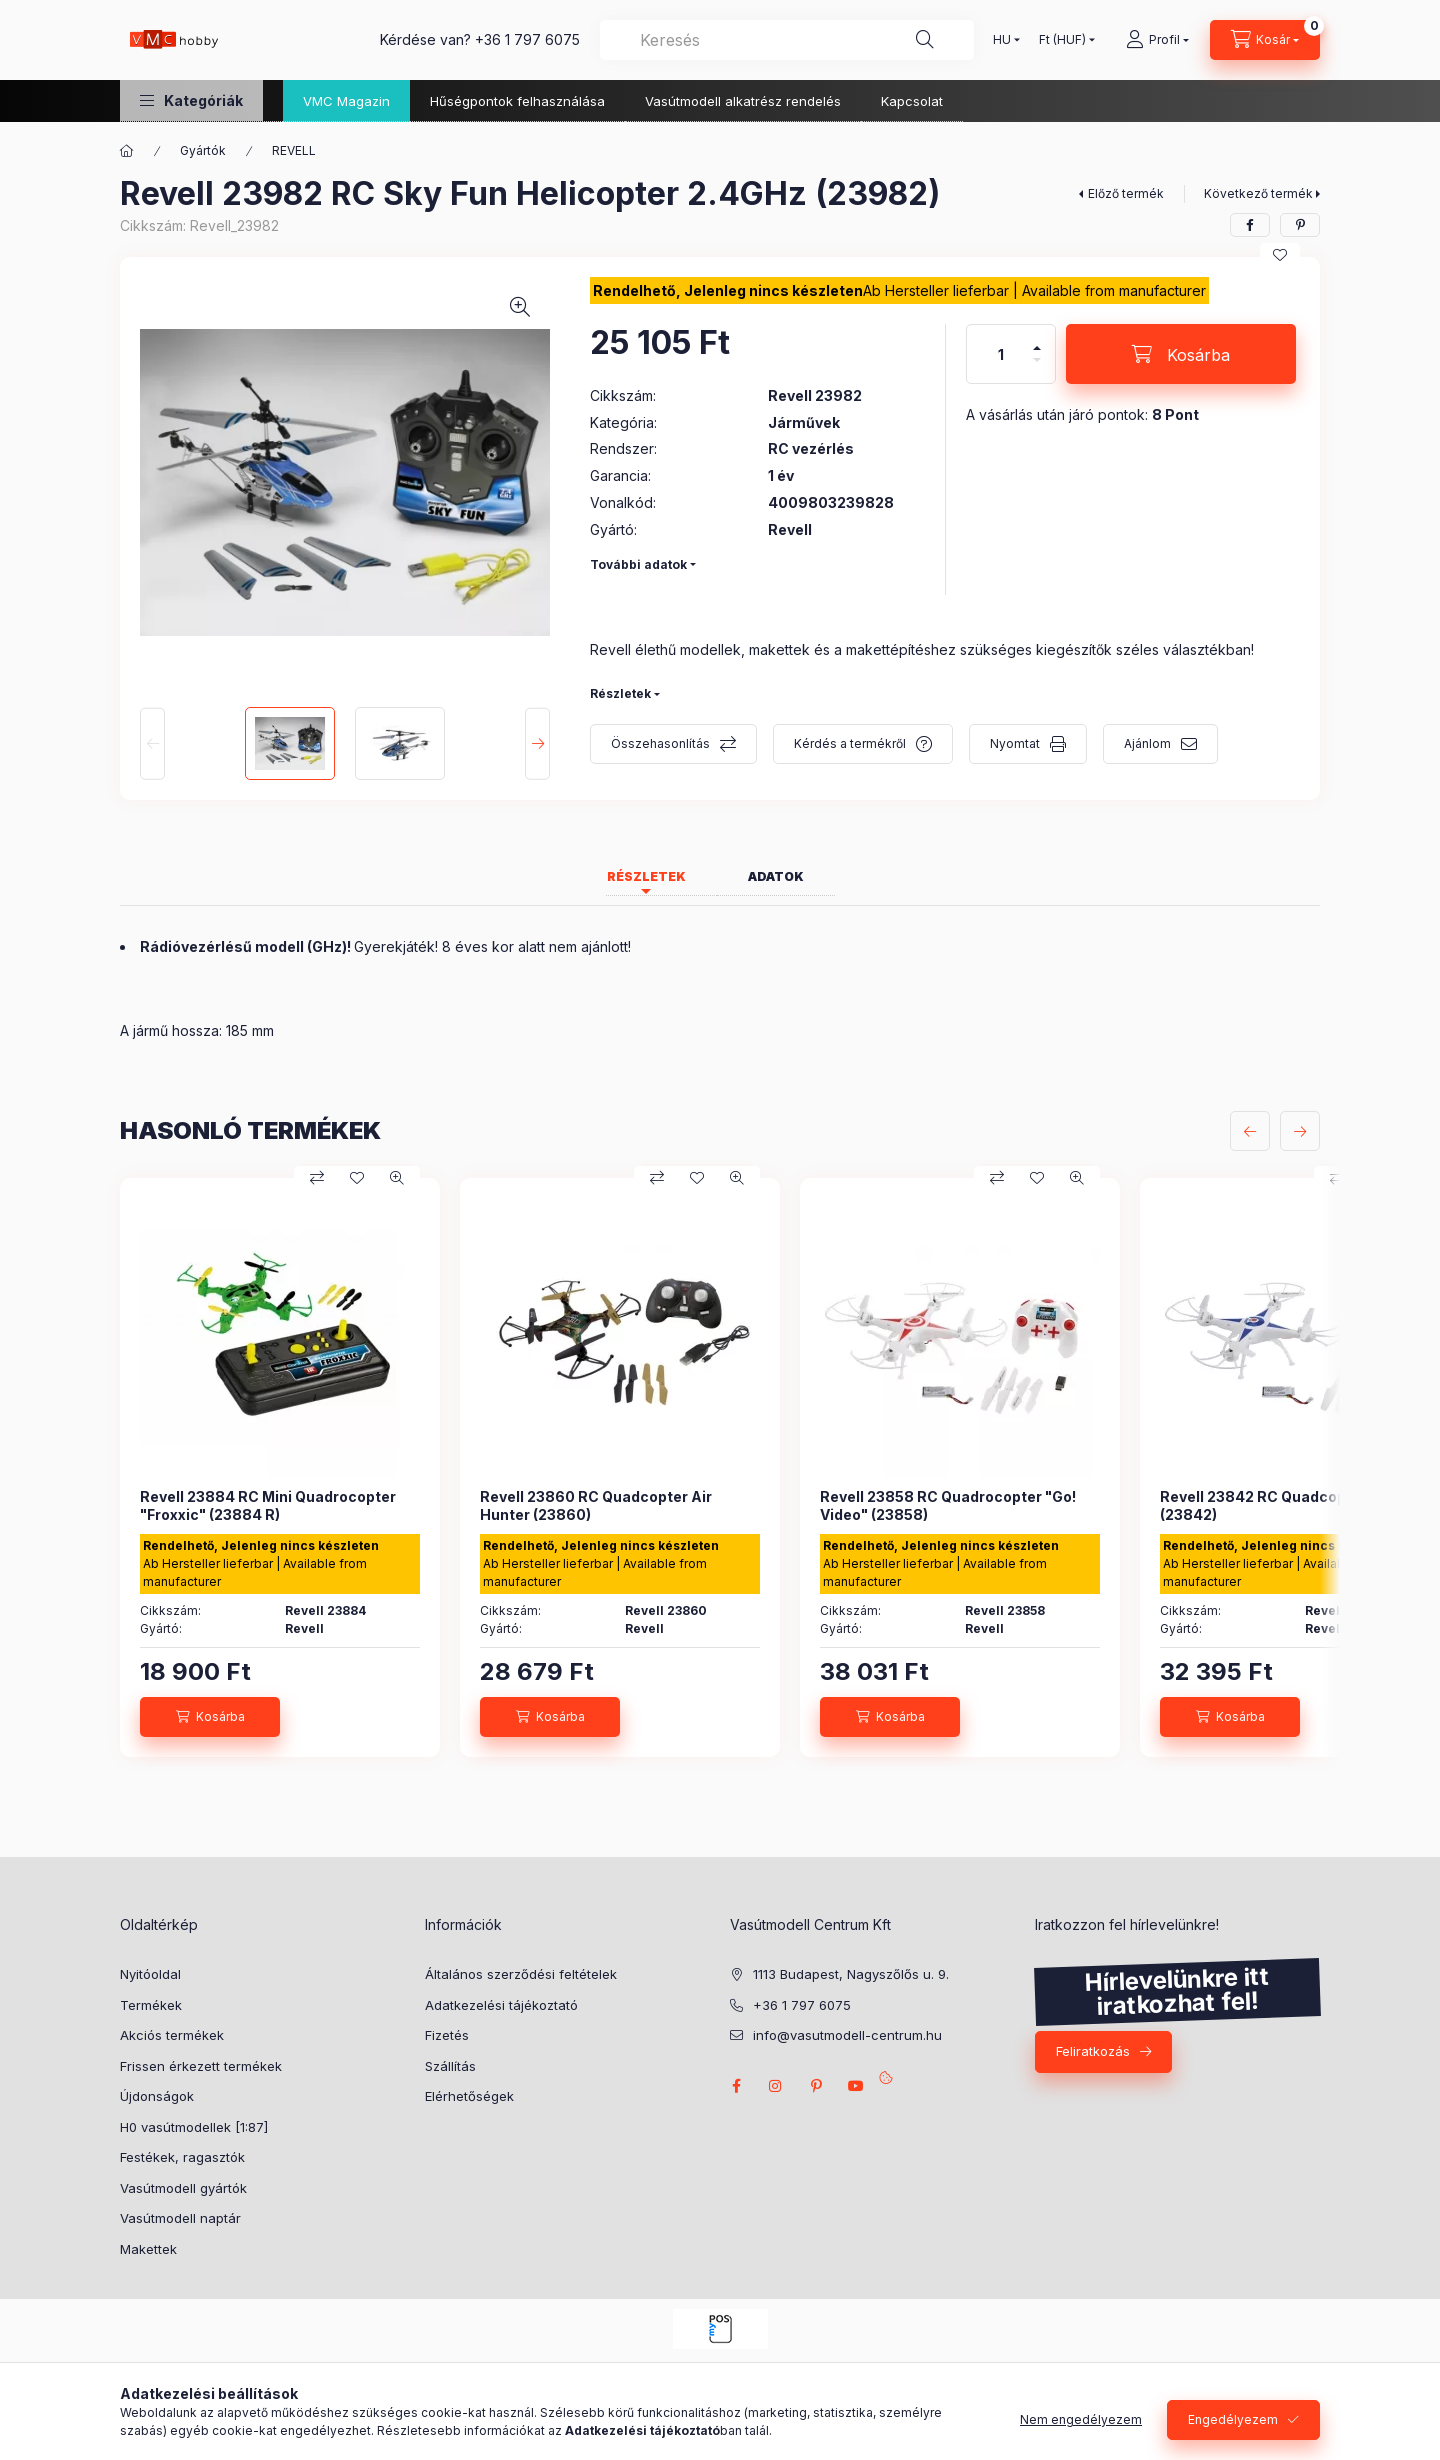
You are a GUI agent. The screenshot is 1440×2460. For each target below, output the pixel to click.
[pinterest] (1300, 225)
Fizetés (447, 2035)
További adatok (638, 564)
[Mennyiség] (1001, 354)
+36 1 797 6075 (527, 39)
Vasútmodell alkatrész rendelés (743, 101)
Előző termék (1126, 193)
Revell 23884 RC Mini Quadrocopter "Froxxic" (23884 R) (268, 1505)
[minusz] (1037, 360)
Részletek (620, 693)
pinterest (816, 2086)
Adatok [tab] (776, 876)
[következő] (1300, 1131)
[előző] (1250, 1131)
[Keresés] (925, 40)
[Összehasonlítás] (317, 1178)
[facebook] (1250, 225)
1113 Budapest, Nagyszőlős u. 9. (851, 1974)
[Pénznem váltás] (1062, 40)
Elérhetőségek (469, 2096)
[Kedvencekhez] (1280, 255)
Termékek (151, 2005)
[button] (191, 100)
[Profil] (1157, 40)
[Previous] (152, 743)
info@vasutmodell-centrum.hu (847, 2035)
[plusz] (1037, 348)
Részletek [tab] (646, 876)
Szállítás (450, 2066)
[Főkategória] (127, 151)
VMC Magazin (346, 101)
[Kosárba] (1181, 354)
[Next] (537, 743)
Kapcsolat (912, 101)
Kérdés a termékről (850, 743)
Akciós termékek (172, 2035)
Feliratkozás (1093, 2051)
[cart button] (1265, 40)
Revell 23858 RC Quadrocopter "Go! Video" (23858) (948, 1505)
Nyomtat (1015, 743)
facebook (736, 2086)
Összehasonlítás (660, 743)
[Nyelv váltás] (1002, 40)
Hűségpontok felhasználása (517, 101)
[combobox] (787, 40)
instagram (776, 2086)
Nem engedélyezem (1081, 2419)
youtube (856, 2086)
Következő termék (1258, 193)
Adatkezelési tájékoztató (501, 2005)
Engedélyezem (1233, 2419)
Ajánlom (1147, 743)
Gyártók (203, 150)
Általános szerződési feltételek (521, 1974)
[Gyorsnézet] (397, 1178)
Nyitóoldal (150, 1974)
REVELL (294, 150)
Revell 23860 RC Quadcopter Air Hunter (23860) (596, 1505)
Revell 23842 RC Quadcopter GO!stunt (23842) (1297, 1505)
